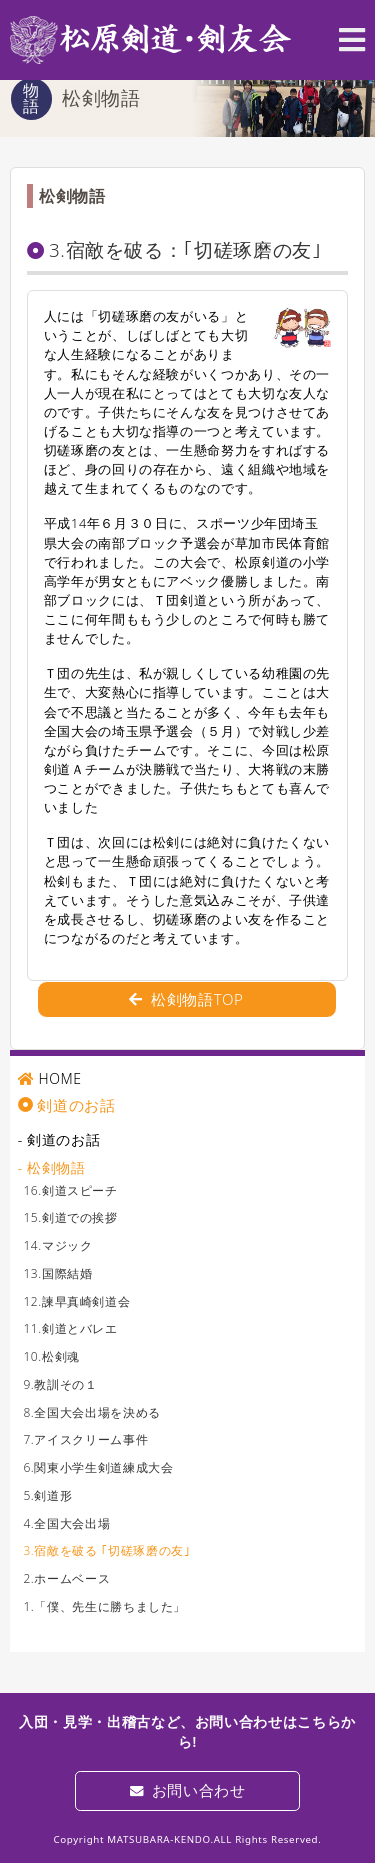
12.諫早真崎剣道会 (76, 1301)
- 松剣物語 (52, 1167)
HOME (59, 1078)
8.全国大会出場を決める (91, 1412)
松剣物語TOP (186, 999)
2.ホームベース (66, 1578)
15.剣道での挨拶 (70, 1217)
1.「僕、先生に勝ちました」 (104, 1606)
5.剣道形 (47, 1495)
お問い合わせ (188, 1790)
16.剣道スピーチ (70, 1190)
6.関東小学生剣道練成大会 (98, 1467)
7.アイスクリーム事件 (85, 1439)
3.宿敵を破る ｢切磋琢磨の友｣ (106, 1550)
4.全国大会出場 (66, 1523)
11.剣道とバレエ (70, 1328)
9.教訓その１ (60, 1384)
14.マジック (57, 1245)
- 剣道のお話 (59, 1139)
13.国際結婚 (57, 1273)
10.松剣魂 (51, 1356)
